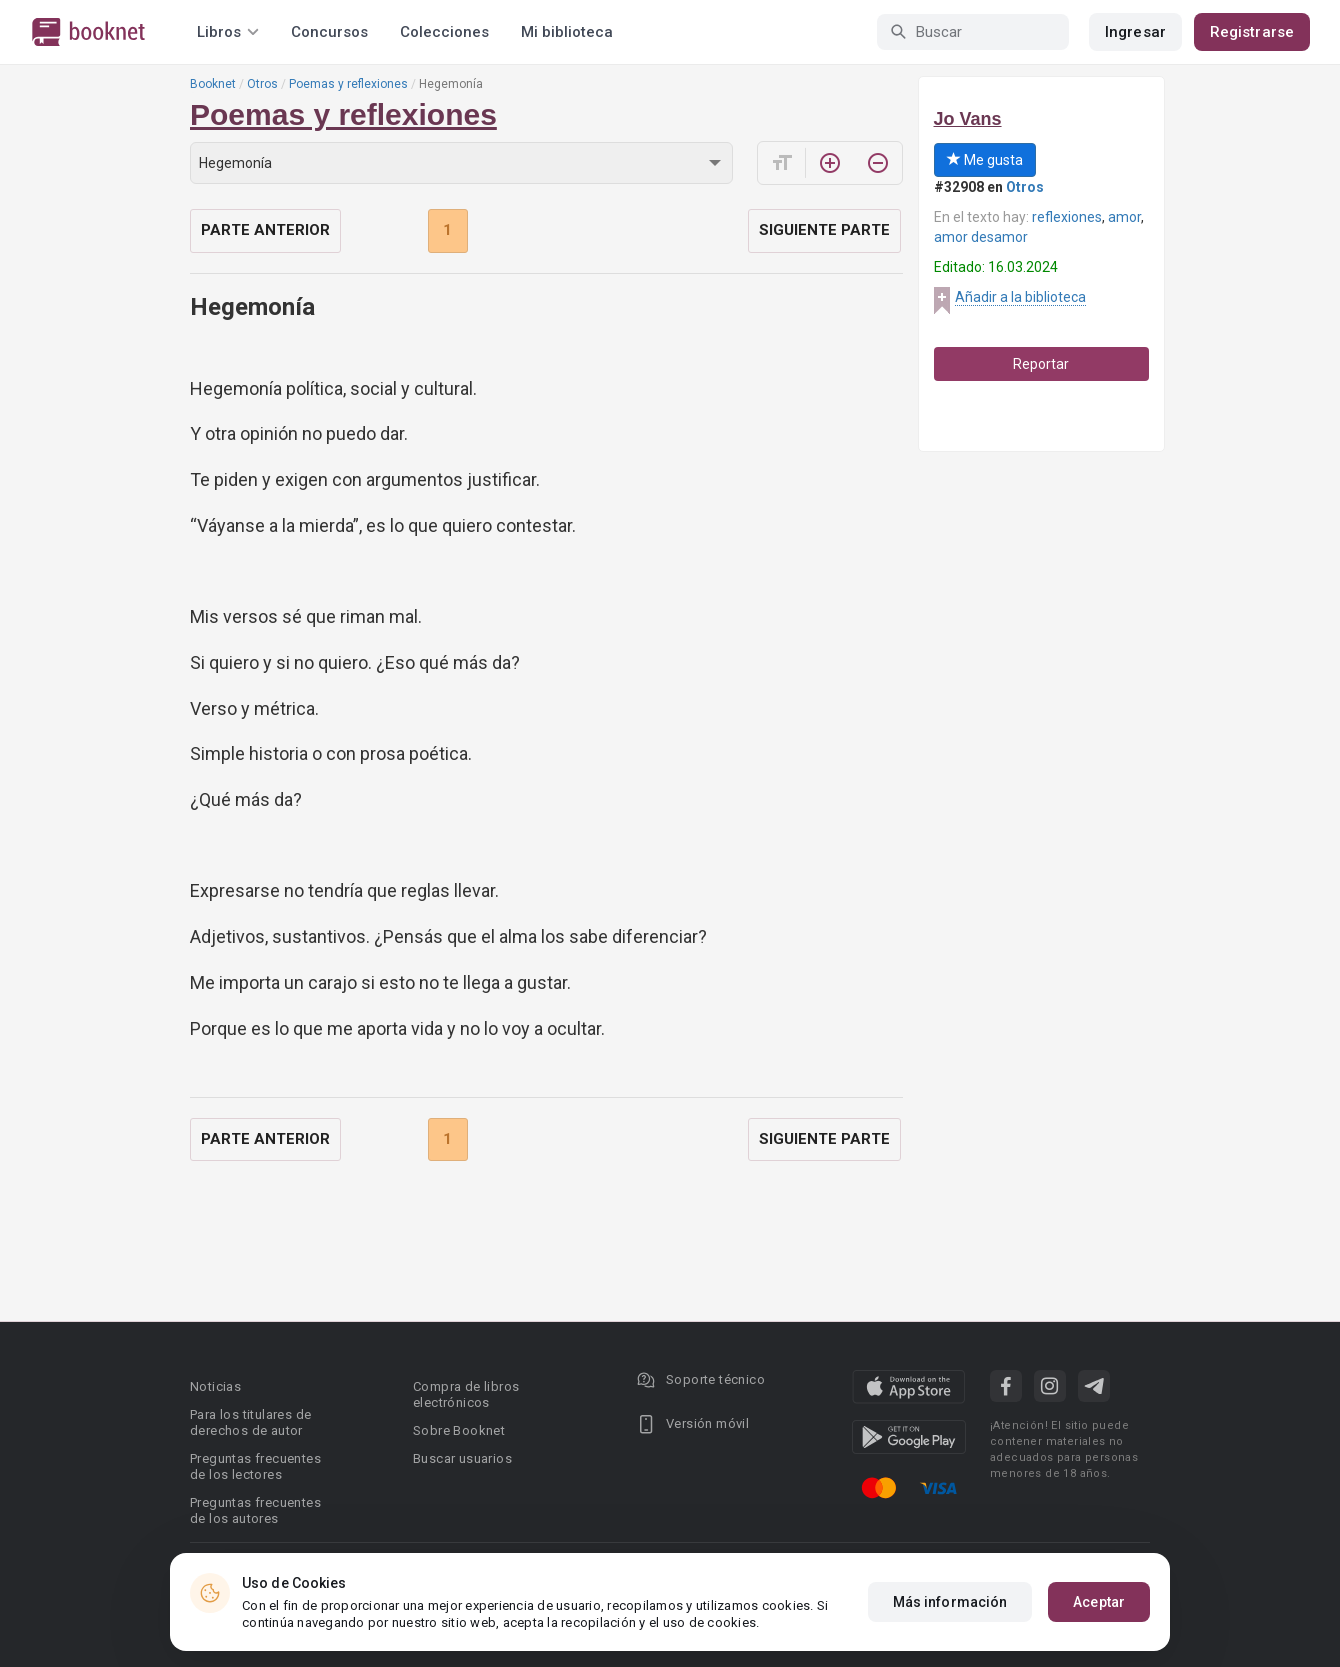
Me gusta (985, 160)
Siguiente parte (824, 230)
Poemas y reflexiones (348, 84)
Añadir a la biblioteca (1020, 297)
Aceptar (1099, 1602)
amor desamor (981, 237)
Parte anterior (265, 230)
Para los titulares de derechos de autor (250, 1422)
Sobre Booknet (459, 1430)
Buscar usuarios (462, 1458)
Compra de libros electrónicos (466, 1394)
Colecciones (444, 32)
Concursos (329, 32)
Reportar (1041, 364)
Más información (950, 1602)
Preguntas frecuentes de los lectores (255, 1466)
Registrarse (1252, 32)
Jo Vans (968, 119)
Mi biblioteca (567, 32)
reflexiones (1067, 217)
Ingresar (1135, 32)
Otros (262, 84)
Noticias (215, 1386)
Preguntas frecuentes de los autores (255, 1510)
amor (1124, 217)
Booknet (213, 84)
